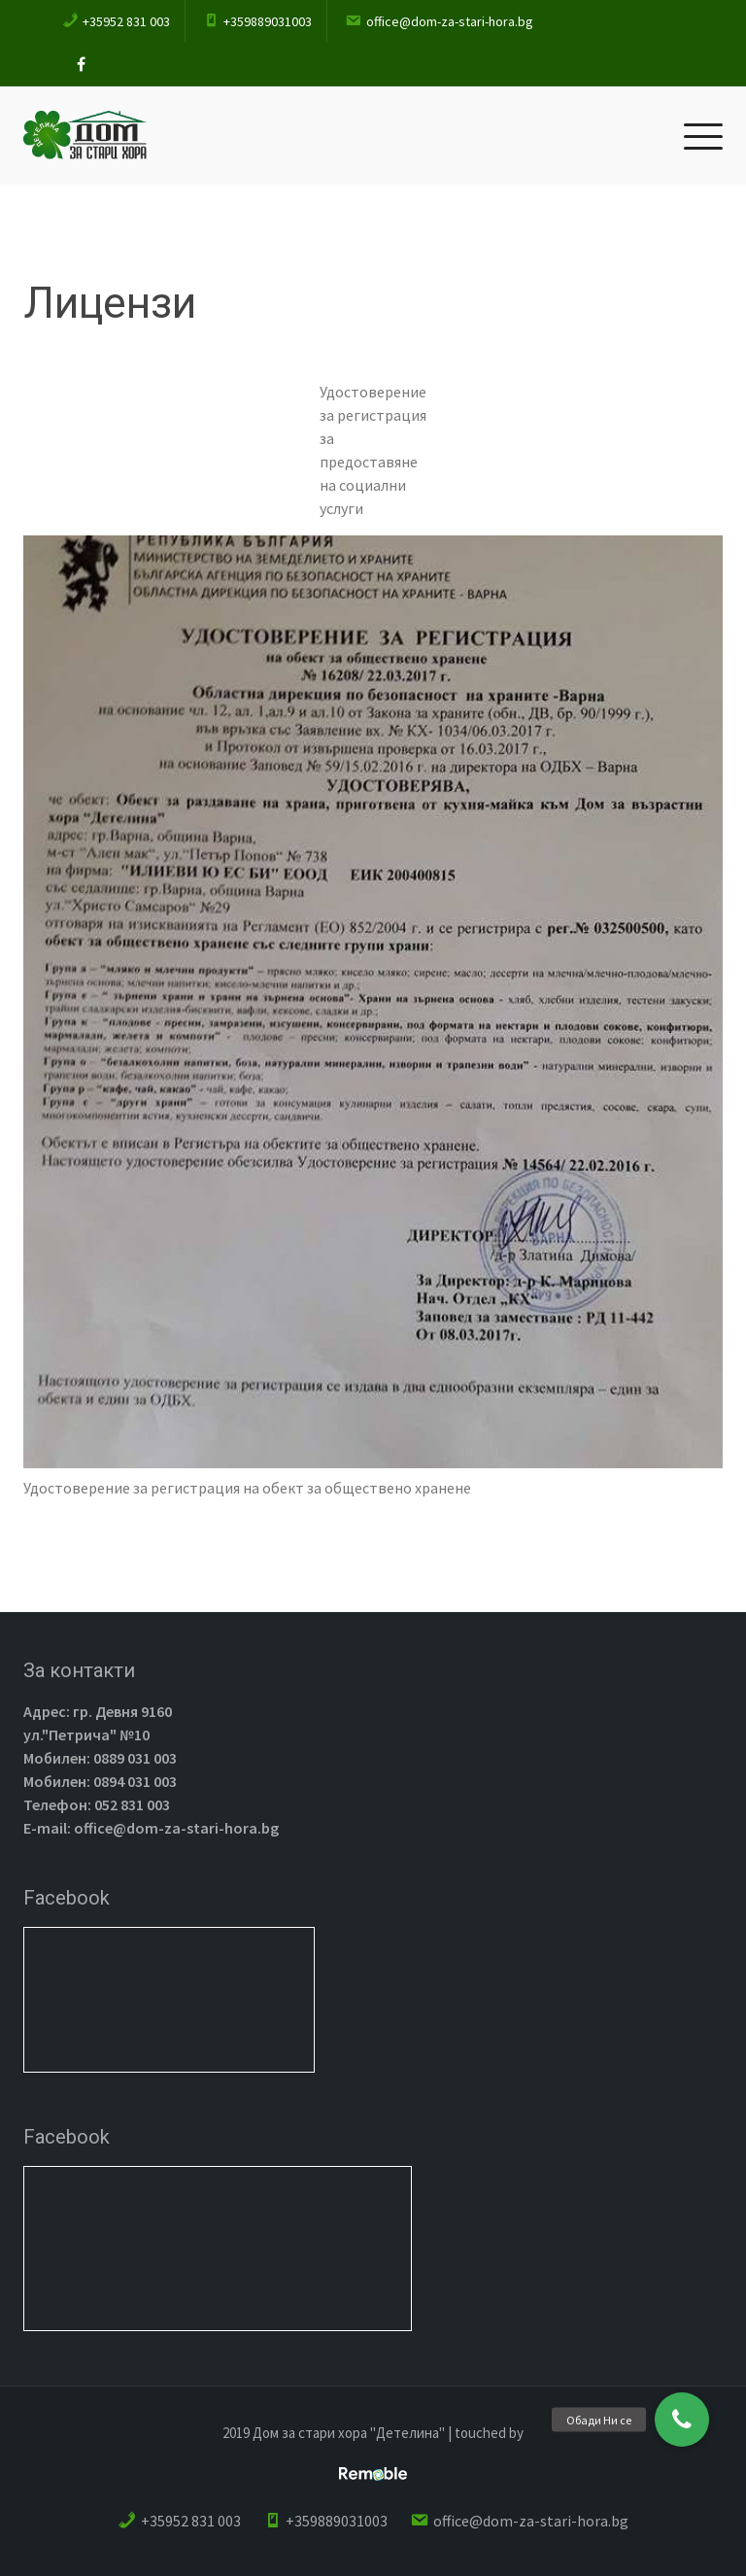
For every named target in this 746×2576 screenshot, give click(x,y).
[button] (682, 2419)
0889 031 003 (133, 1758)
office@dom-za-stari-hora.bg (175, 1828)
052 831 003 (130, 1804)
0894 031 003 (133, 1781)
